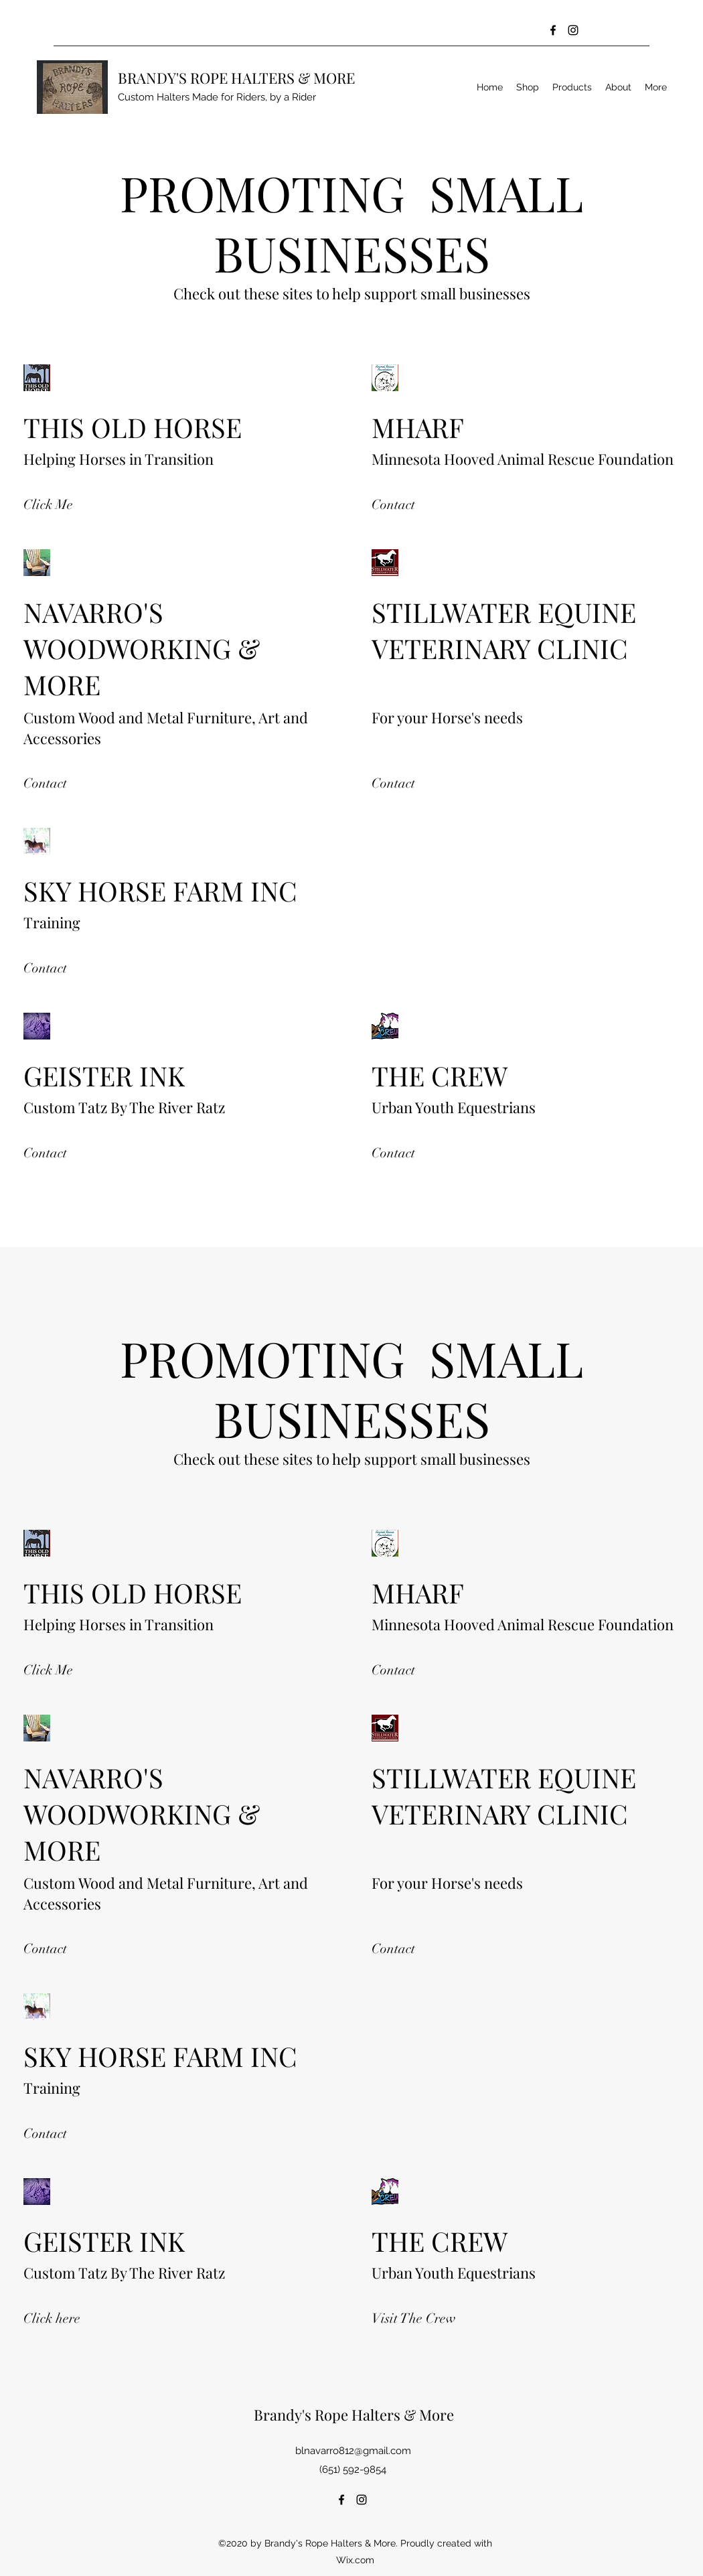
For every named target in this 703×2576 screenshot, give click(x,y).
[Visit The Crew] (414, 2318)
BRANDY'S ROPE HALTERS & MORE (236, 78)
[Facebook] (553, 30)
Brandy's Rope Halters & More (354, 2415)
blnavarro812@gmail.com (353, 2451)
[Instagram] (573, 30)
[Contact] (396, 504)
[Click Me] (48, 504)
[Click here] (64, 2318)
